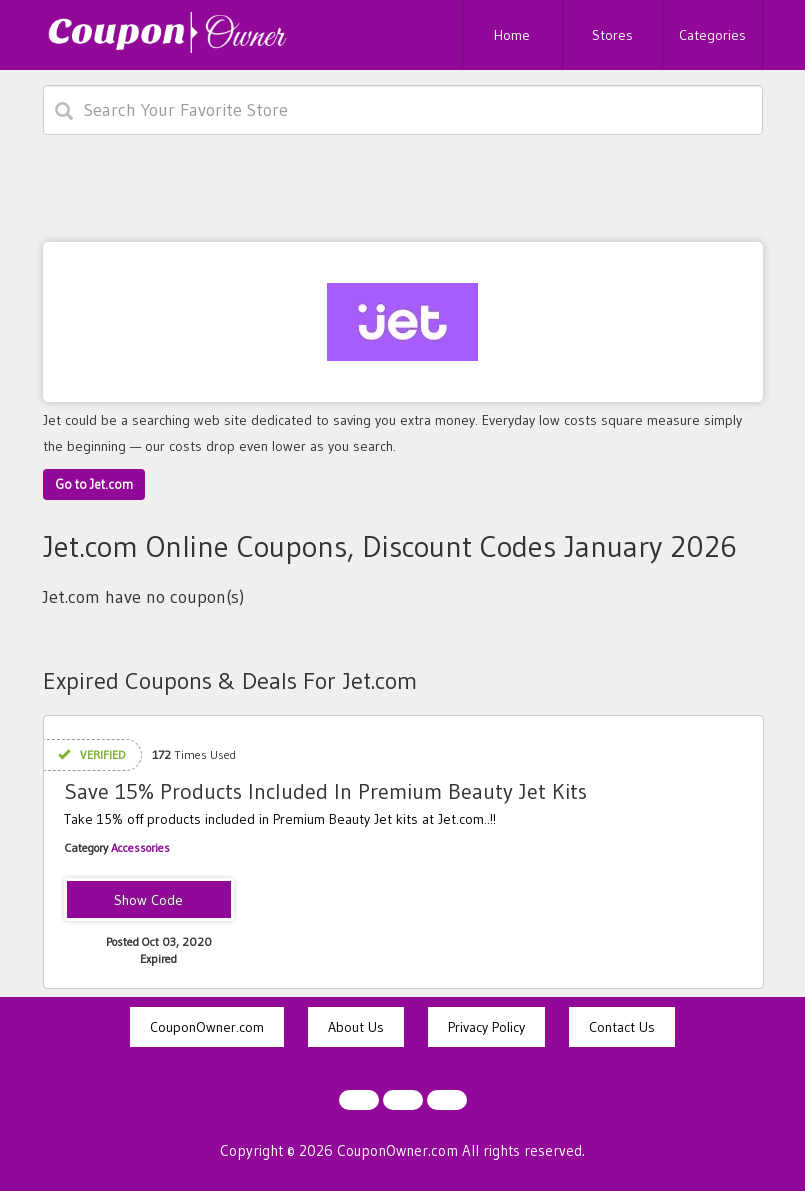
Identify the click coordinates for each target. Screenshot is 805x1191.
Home (512, 35)
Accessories (140, 847)
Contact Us (622, 1027)
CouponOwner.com (207, 1027)
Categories (712, 35)
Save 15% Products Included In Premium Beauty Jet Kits (325, 791)
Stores (612, 35)
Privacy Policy (486, 1027)
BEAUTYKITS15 (148, 901)
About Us (356, 1027)
